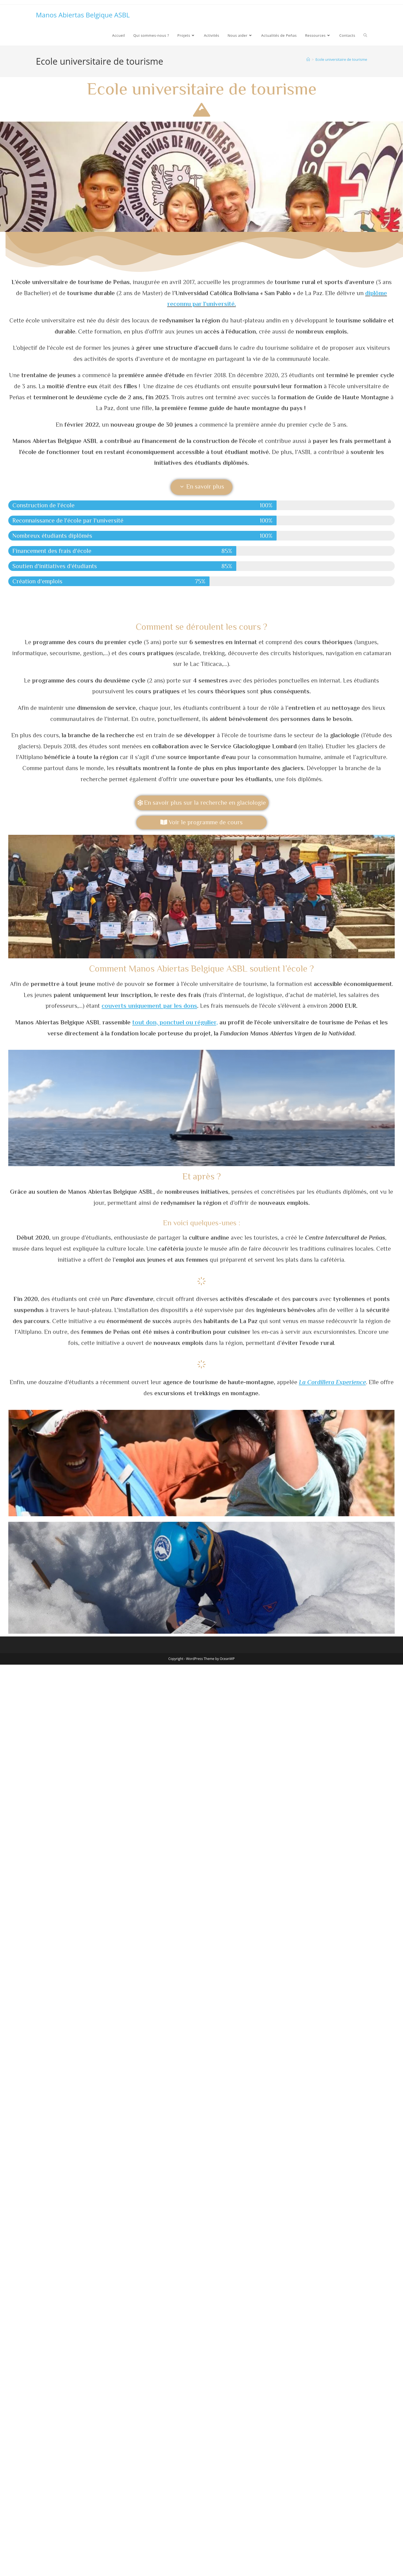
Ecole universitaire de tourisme (341, 59)
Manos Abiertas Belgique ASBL (83, 14)
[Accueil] (308, 59)
